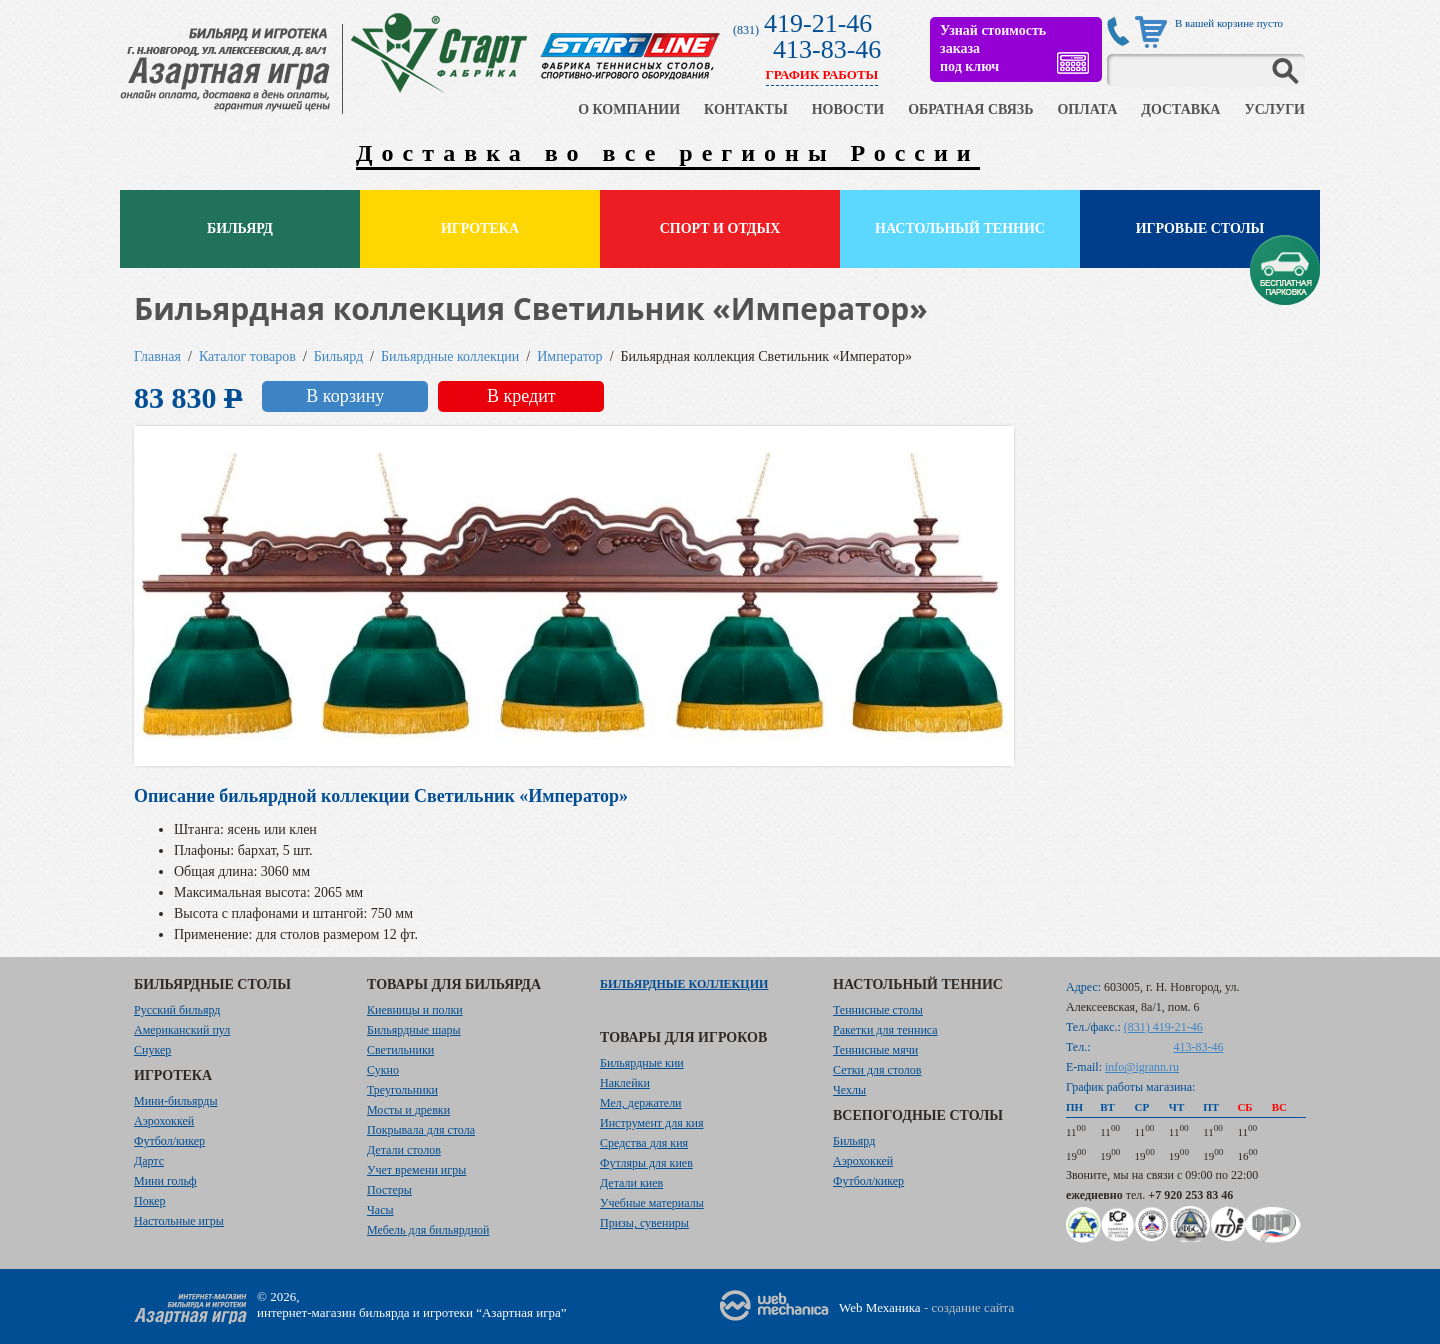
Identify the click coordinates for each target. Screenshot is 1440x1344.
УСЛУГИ (1274, 109)
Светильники (400, 1050)
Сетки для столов (877, 1070)
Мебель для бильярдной (428, 1230)
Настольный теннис (960, 228)
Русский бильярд (177, 1010)
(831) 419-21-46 (1163, 1027)
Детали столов (404, 1150)
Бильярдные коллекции (450, 356)
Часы (380, 1210)
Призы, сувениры (644, 1223)
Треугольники (402, 1090)
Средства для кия (644, 1143)
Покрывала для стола (421, 1130)
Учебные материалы (652, 1203)
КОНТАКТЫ (746, 109)
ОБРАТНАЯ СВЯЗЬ (970, 109)
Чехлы (849, 1090)
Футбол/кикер (169, 1141)
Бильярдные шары (414, 1030)
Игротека (480, 228)
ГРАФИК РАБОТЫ (822, 74)
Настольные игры (179, 1221)
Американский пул (182, 1030)
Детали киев (631, 1183)
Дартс (149, 1161)
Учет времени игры (416, 1170)
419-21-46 (818, 23)
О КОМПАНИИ (629, 109)
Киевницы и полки (415, 1010)
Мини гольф (165, 1181)
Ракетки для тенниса (885, 1030)
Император (569, 356)
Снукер (152, 1050)
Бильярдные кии (642, 1063)
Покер (150, 1201)
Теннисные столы (878, 1010)
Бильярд (240, 228)
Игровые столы (1200, 228)
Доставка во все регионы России (668, 153)
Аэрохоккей (164, 1121)
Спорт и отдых (720, 228)
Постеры (389, 1190)
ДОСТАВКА (1180, 109)
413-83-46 (827, 49)
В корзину (345, 396)
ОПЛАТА (1087, 109)
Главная (157, 356)
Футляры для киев (646, 1163)
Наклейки (625, 1083)
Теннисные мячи (875, 1050)
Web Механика (880, 1307)
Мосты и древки (408, 1110)
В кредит (521, 396)
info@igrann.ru (1142, 1067)
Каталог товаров (247, 356)
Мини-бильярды (175, 1101)
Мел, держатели (641, 1103)
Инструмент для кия (651, 1123)
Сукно (383, 1070)
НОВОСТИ (848, 109)
